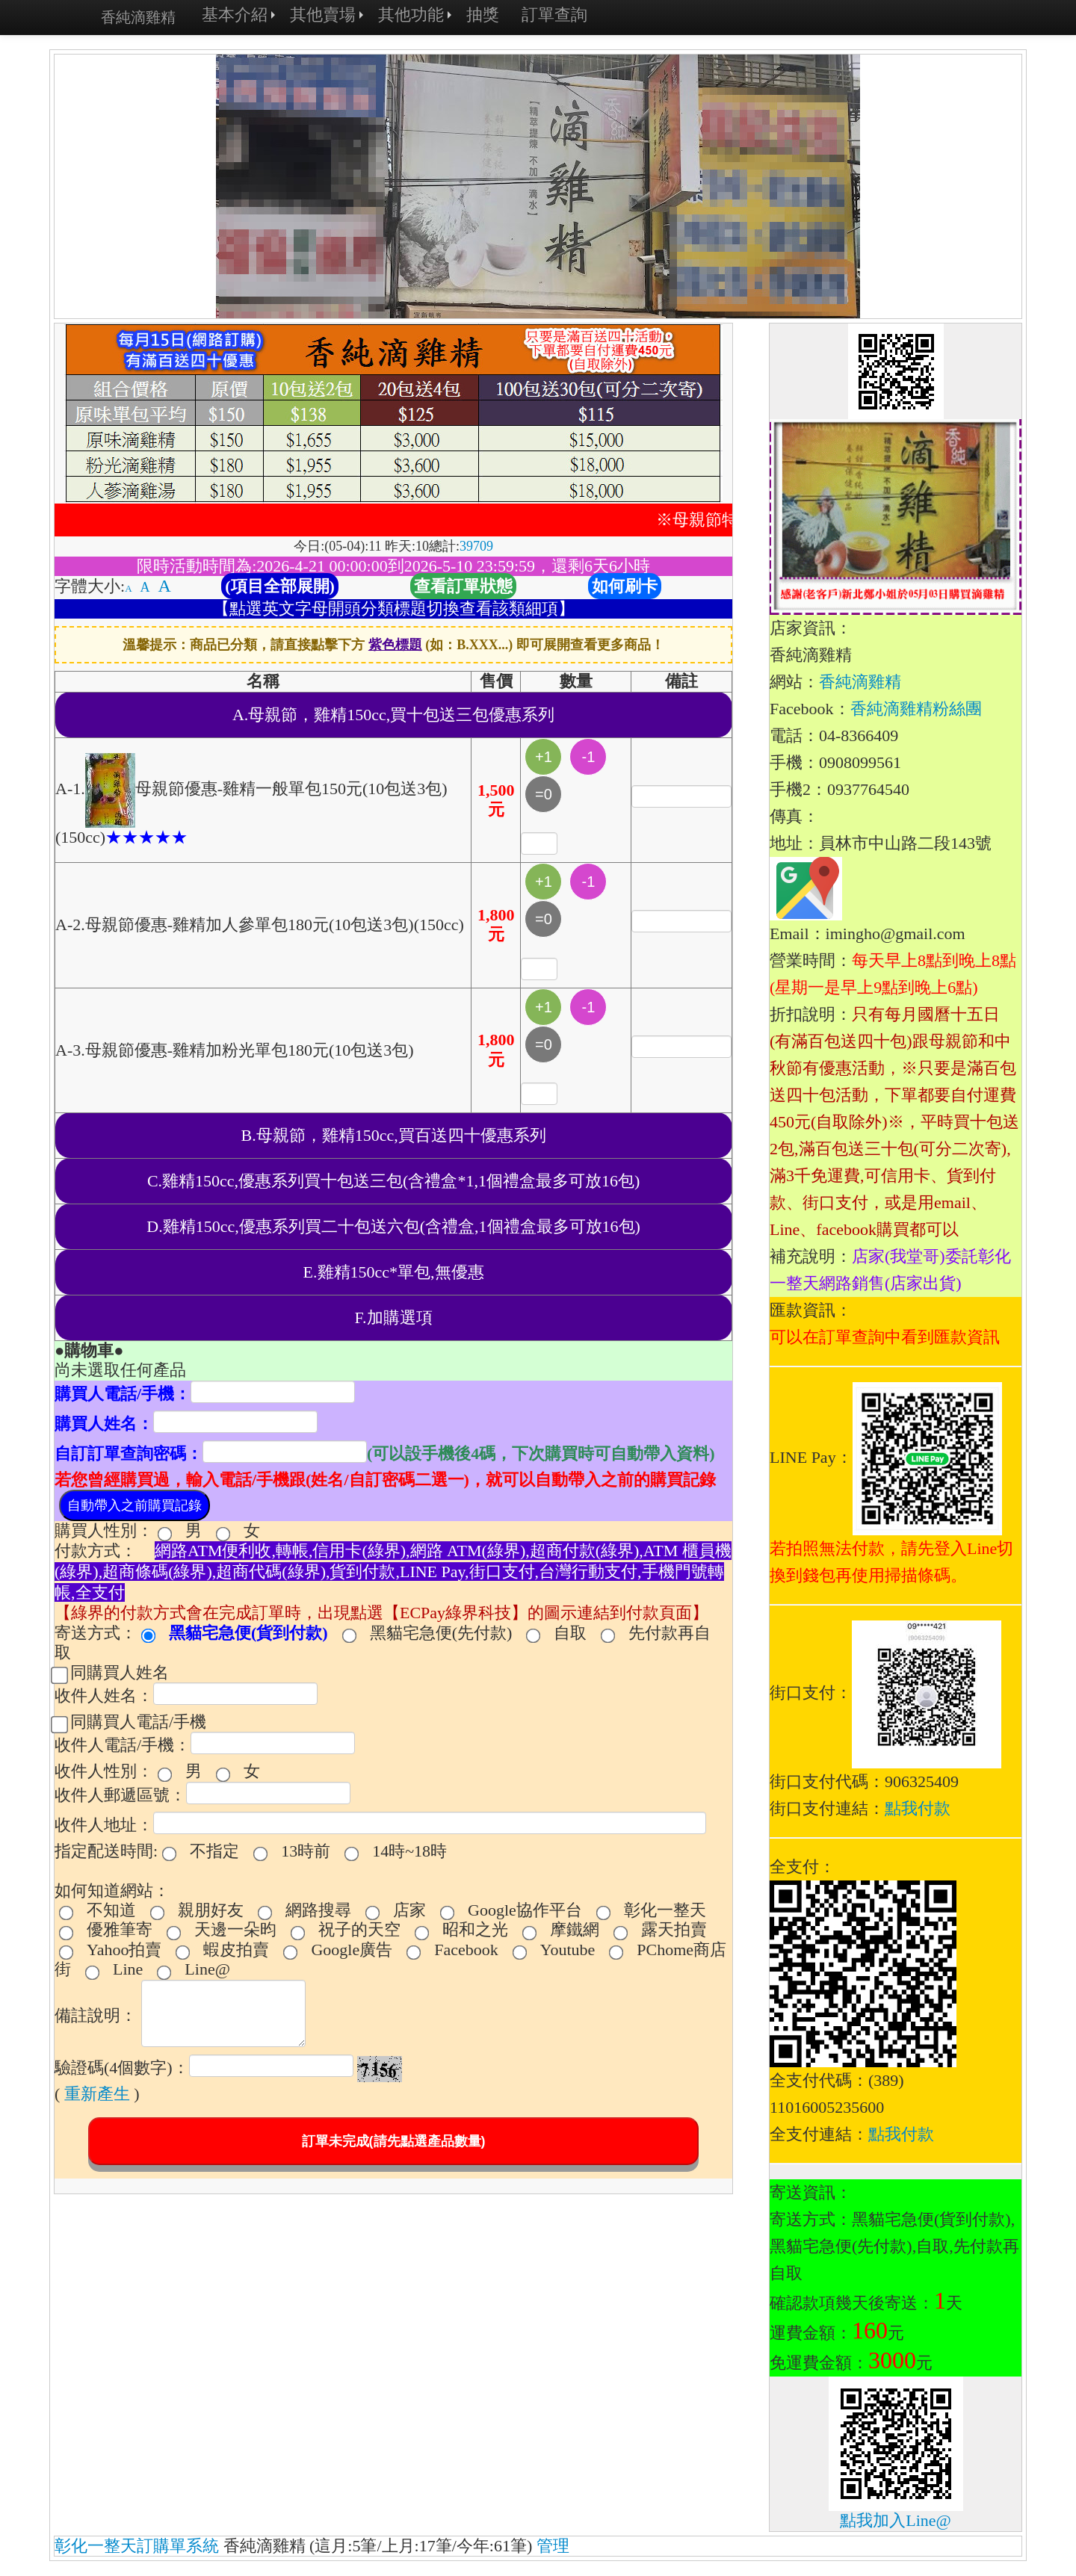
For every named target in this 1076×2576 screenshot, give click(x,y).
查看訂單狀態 (463, 586)
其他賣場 (323, 14)
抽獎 (482, 14)
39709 (476, 546)
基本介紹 (235, 14)
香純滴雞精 (138, 17)
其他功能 (411, 14)
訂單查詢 (554, 14)
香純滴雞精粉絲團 (916, 708)
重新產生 (97, 2093)
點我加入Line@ (895, 2520)
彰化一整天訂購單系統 (137, 2545)
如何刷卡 (625, 586)
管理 (553, 2545)
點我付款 (917, 1808)
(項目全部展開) (280, 586)
